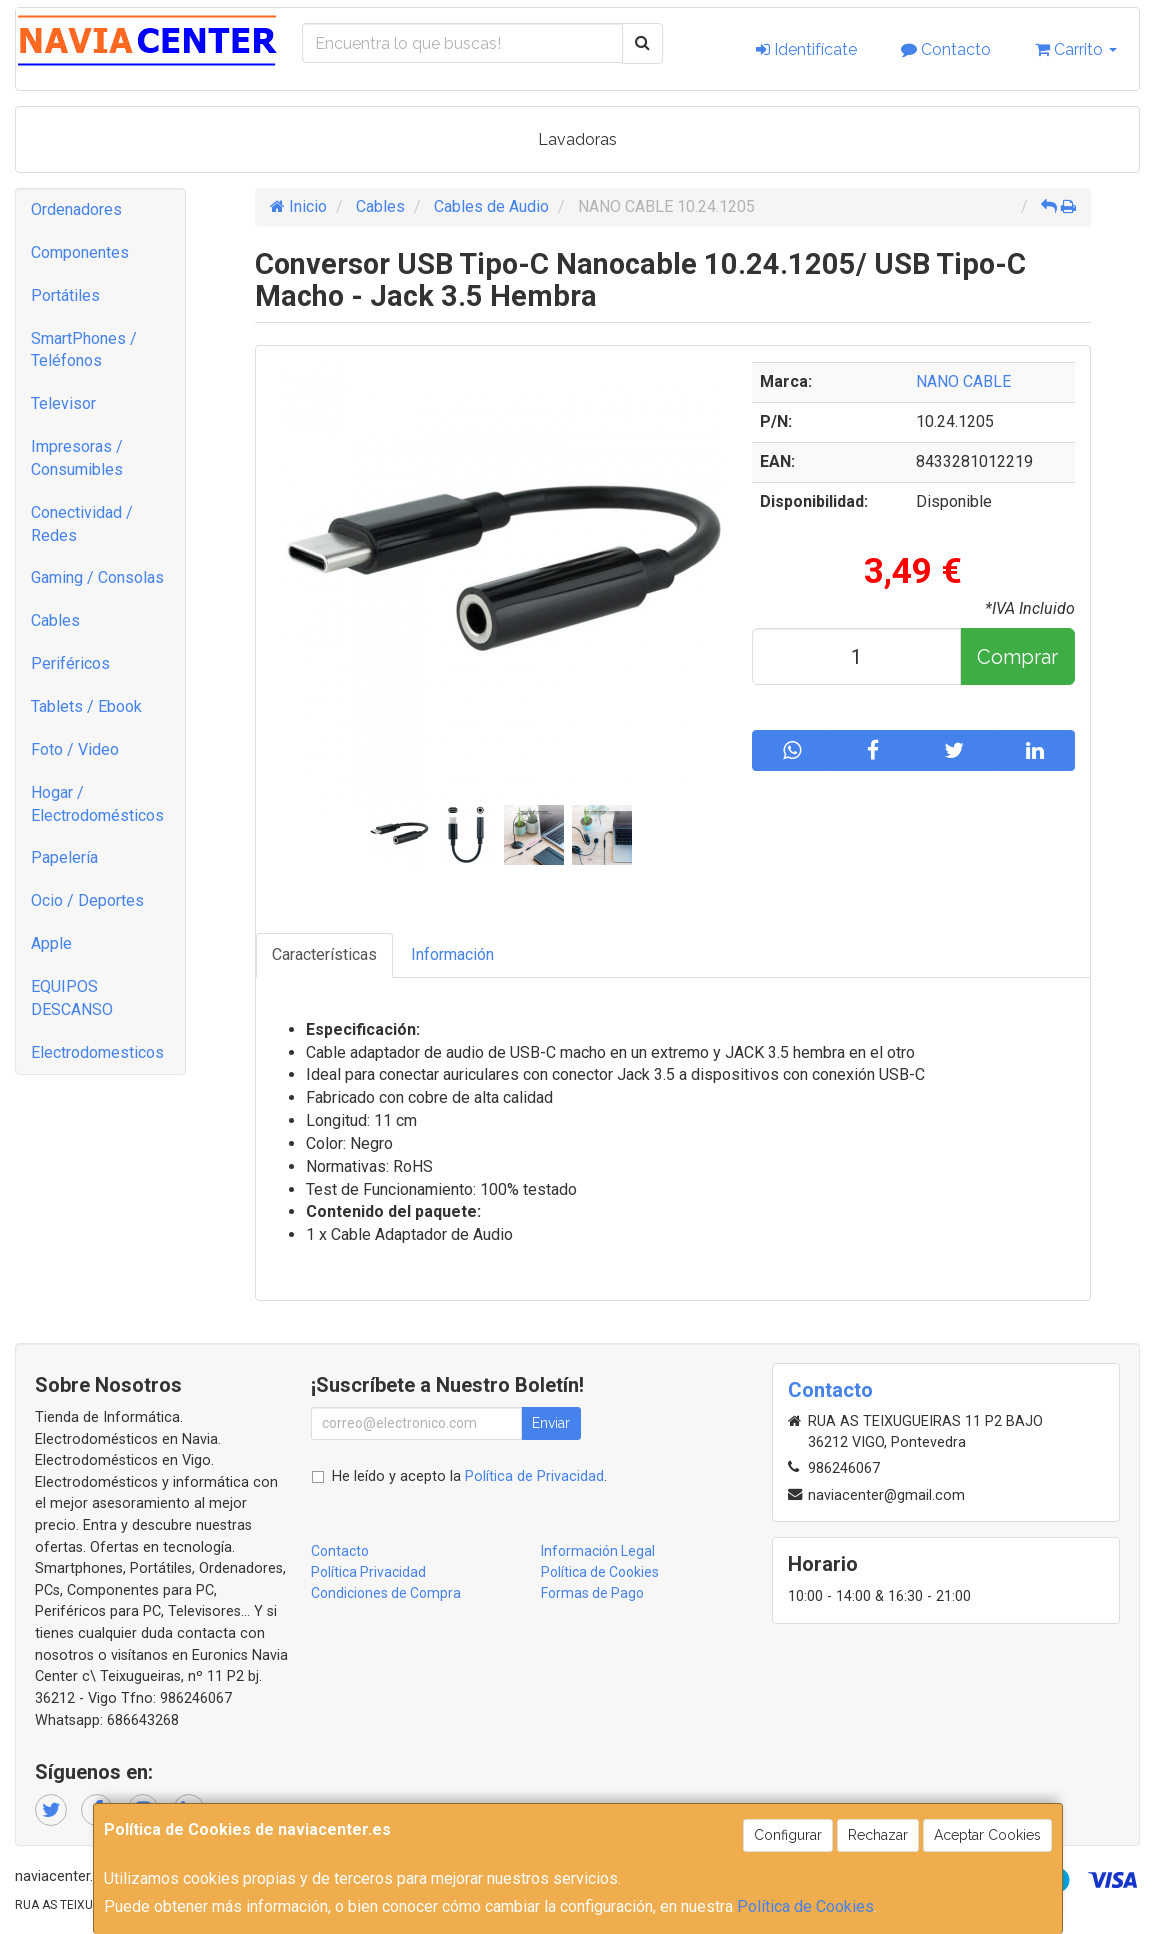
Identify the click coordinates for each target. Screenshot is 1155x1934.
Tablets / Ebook (86, 706)
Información (452, 954)
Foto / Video (75, 749)
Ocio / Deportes (87, 900)
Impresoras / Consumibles (77, 458)
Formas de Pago (592, 1593)
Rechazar (878, 1835)
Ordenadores (76, 209)
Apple (51, 943)
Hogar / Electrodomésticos (97, 804)
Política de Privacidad (534, 1476)
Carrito (1076, 49)
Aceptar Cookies (987, 1835)
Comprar (1017, 657)
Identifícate (806, 49)
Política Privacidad (368, 1572)
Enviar (551, 1423)
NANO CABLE (963, 381)
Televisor (63, 403)
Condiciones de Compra (386, 1593)
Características (324, 954)
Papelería (64, 857)
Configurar (788, 1835)
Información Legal (598, 1551)
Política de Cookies (805, 1906)
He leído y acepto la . (469, 1476)
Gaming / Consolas (97, 577)
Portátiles (65, 295)
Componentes (80, 252)
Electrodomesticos (97, 1052)
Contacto (946, 49)
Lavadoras (577, 139)
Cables (55, 620)
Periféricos (70, 663)
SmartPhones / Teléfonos (84, 350)
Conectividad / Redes (82, 524)
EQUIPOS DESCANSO (72, 998)
